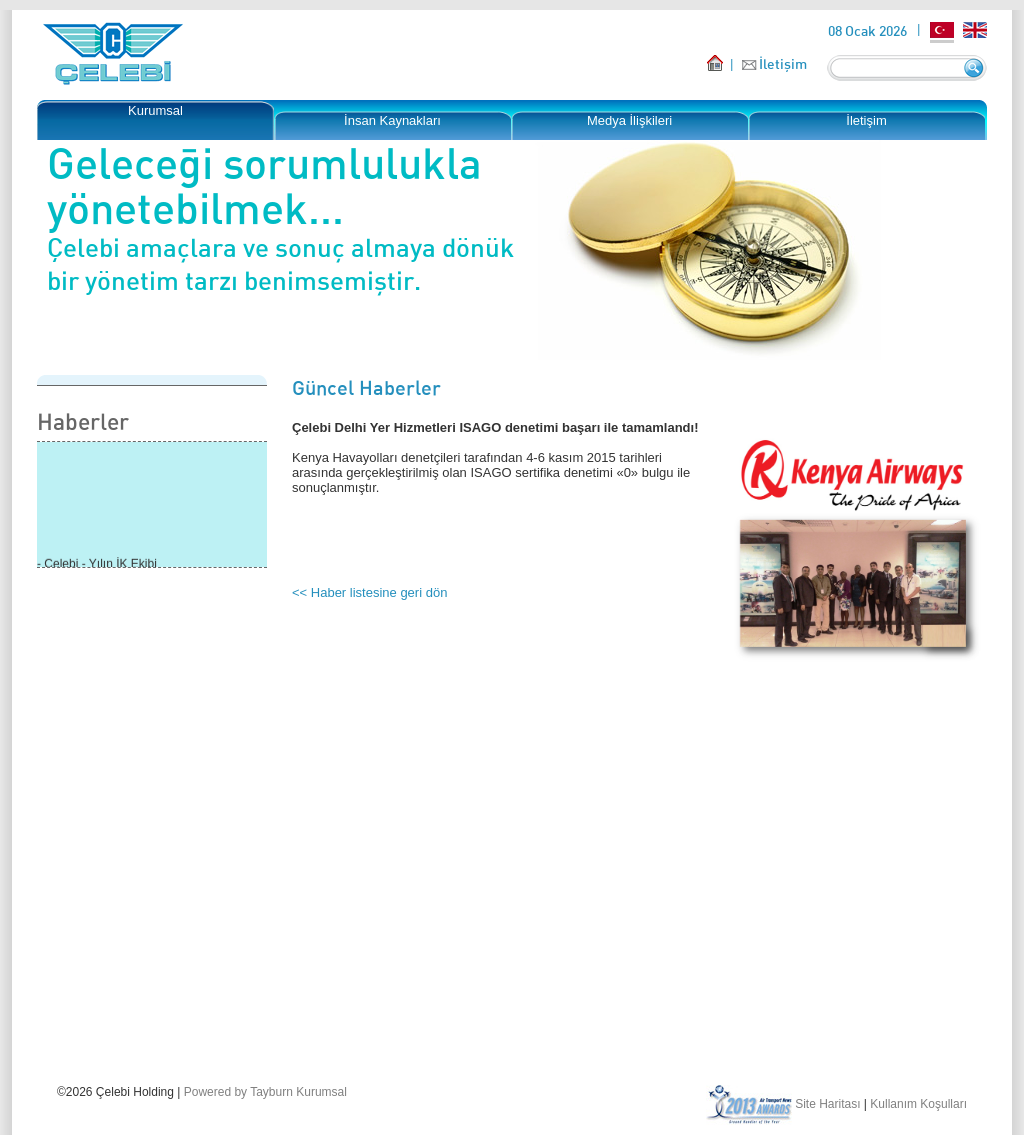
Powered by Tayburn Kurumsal (265, 1092)
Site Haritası (827, 1104)
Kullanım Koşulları (918, 1104)
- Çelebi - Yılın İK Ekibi (97, 565)
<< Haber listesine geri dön (369, 592)
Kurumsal (155, 110)
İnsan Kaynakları (392, 120)
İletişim (783, 63)
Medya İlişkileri (629, 120)
